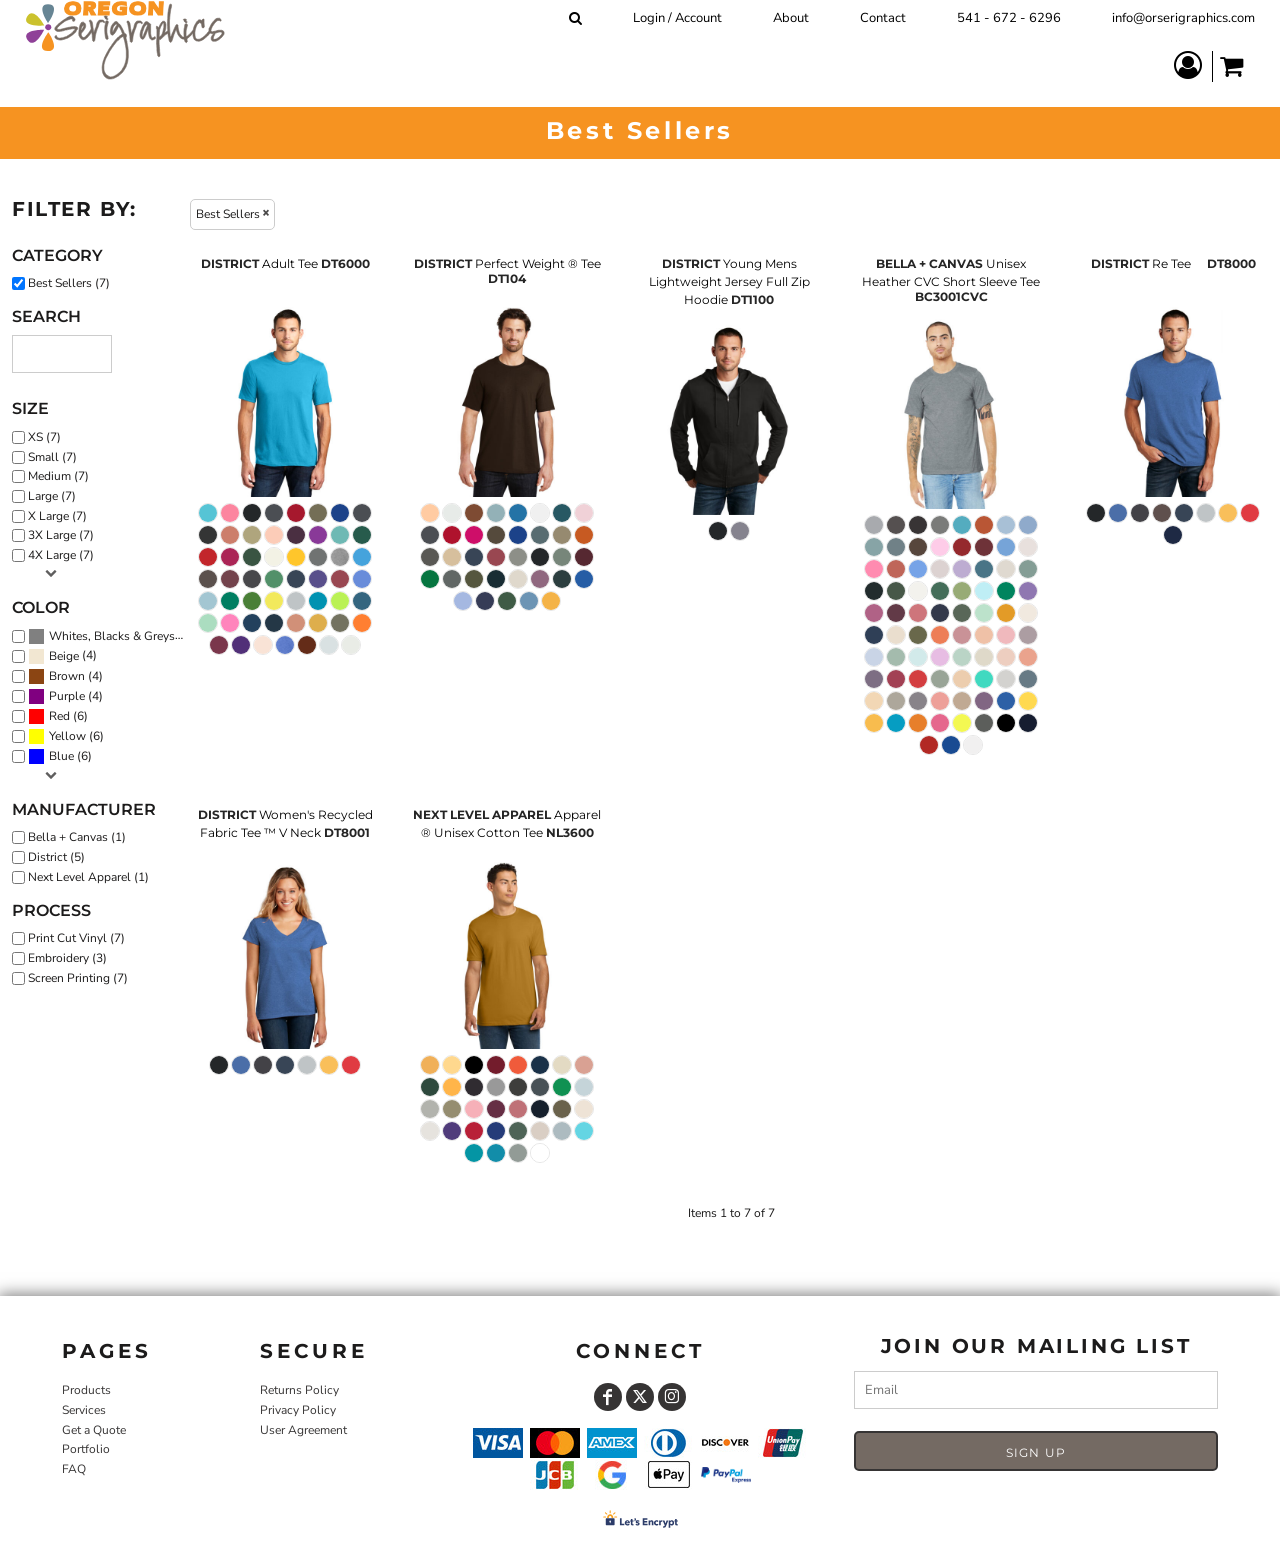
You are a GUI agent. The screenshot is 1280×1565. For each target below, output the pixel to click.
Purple (67, 696)
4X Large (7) (61, 555)
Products (86, 1390)
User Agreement (303, 1430)
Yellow (67, 736)
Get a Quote (94, 1430)
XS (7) (44, 437)
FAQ (74, 1469)
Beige (64, 656)
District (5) (56, 857)
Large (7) (52, 496)
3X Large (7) (61, 535)
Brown (67, 676)
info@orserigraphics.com (1183, 18)
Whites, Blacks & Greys (112, 636)
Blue (61, 756)
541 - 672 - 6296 (1009, 18)
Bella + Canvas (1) (77, 837)
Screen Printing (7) (78, 978)
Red (59, 716)
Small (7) (52, 457)
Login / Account (677, 18)
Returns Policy (299, 1390)
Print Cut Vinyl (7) (76, 938)
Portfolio (86, 1449)
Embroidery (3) (67, 958)
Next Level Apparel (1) (88, 877)
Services (84, 1410)
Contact (883, 18)
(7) (110, 637)
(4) (62, 657)
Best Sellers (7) (69, 283)
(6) (58, 717)
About (791, 18)
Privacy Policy (298, 1410)
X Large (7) (57, 516)
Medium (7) (58, 476)
